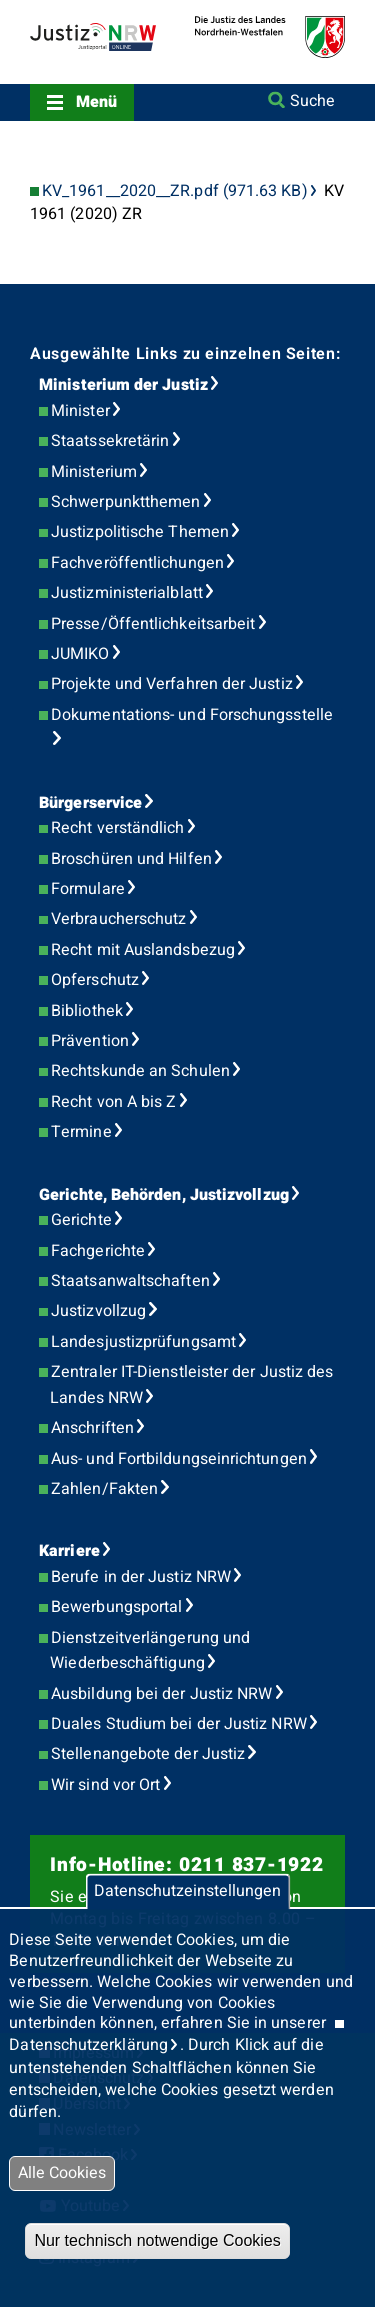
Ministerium (94, 472)
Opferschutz (95, 980)
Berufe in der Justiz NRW (141, 1577)
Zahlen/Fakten (104, 1489)
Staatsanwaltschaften (130, 1281)
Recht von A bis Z (113, 1102)
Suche (312, 101)
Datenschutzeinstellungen (187, 1892)
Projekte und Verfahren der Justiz (172, 684)
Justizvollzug (98, 1311)
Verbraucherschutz (118, 919)
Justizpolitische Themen (140, 532)
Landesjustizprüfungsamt (143, 1342)
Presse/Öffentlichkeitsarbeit (153, 624)
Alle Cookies (62, 2173)
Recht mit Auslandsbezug (143, 950)
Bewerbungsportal (116, 1607)
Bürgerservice (90, 803)
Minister (80, 411)
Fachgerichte (98, 1251)
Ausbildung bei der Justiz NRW (161, 1694)
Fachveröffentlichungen (137, 563)
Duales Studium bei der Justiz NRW (179, 1724)
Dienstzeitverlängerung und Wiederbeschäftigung (150, 1651)
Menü (96, 102)
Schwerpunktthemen (125, 502)
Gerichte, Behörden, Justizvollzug (164, 1195)
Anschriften (92, 1428)
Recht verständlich (117, 828)
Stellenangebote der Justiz (148, 1754)
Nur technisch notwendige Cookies (157, 2240)
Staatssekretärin (110, 441)
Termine (81, 1132)
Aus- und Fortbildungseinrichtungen (179, 1459)
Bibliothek (87, 1011)
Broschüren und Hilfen (131, 859)
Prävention (90, 1041)
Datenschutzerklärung (88, 2045)
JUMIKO (80, 654)
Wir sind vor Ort (105, 1785)
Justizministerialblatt (127, 593)
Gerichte (81, 1220)
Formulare (88, 889)
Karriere (69, 1551)
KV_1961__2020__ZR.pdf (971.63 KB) (175, 191)
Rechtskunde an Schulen (140, 1071)
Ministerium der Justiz (123, 385)
